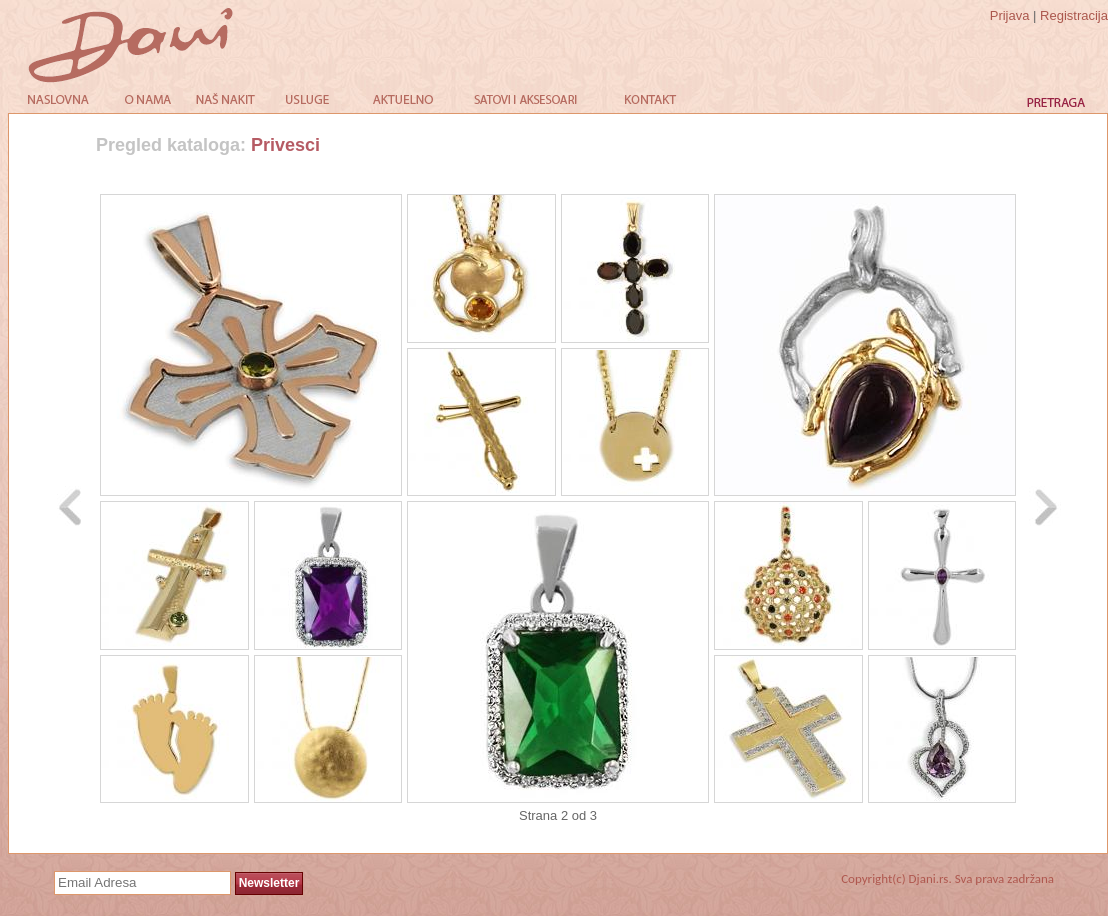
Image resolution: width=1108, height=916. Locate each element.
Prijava (1010, 15)
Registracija (1074, 15)
